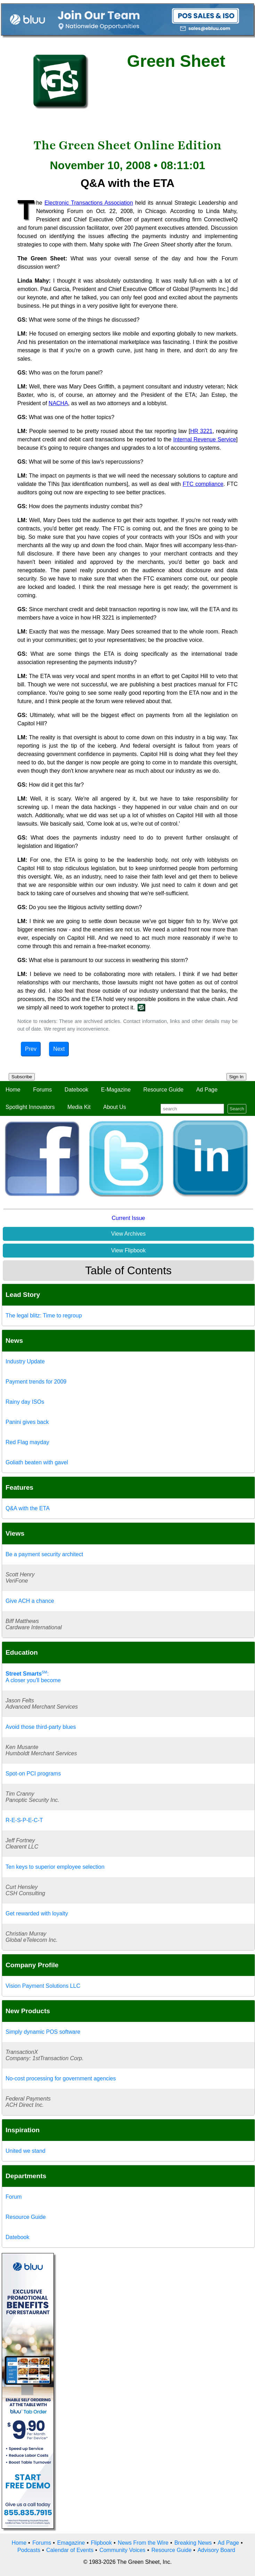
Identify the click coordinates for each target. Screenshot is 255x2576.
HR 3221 (201, 431)
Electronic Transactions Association (88, 203)
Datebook (77, 1090)
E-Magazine (116, 1090)
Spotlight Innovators (30, 1107)
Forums (42, 1090)
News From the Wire (143, 2543)
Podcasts (28, 2550)
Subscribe (21, 1076)
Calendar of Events (69, 2550)
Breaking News (193, 2543)
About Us (114, 1107)
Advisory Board (216, 2550)
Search (237, 1108)
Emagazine (71, 2543)
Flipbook (101, 2543)
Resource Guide (163, 1090)
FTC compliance (203, 484)
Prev (30, 1049)
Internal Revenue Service (204, 439)
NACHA (58, 403)
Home (13, 1090)
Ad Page (206, 1090)
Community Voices (122, 2550)
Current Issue (128, 1218)
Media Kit (79, 1107)
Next (59, 1049)
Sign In (236, 1076)
